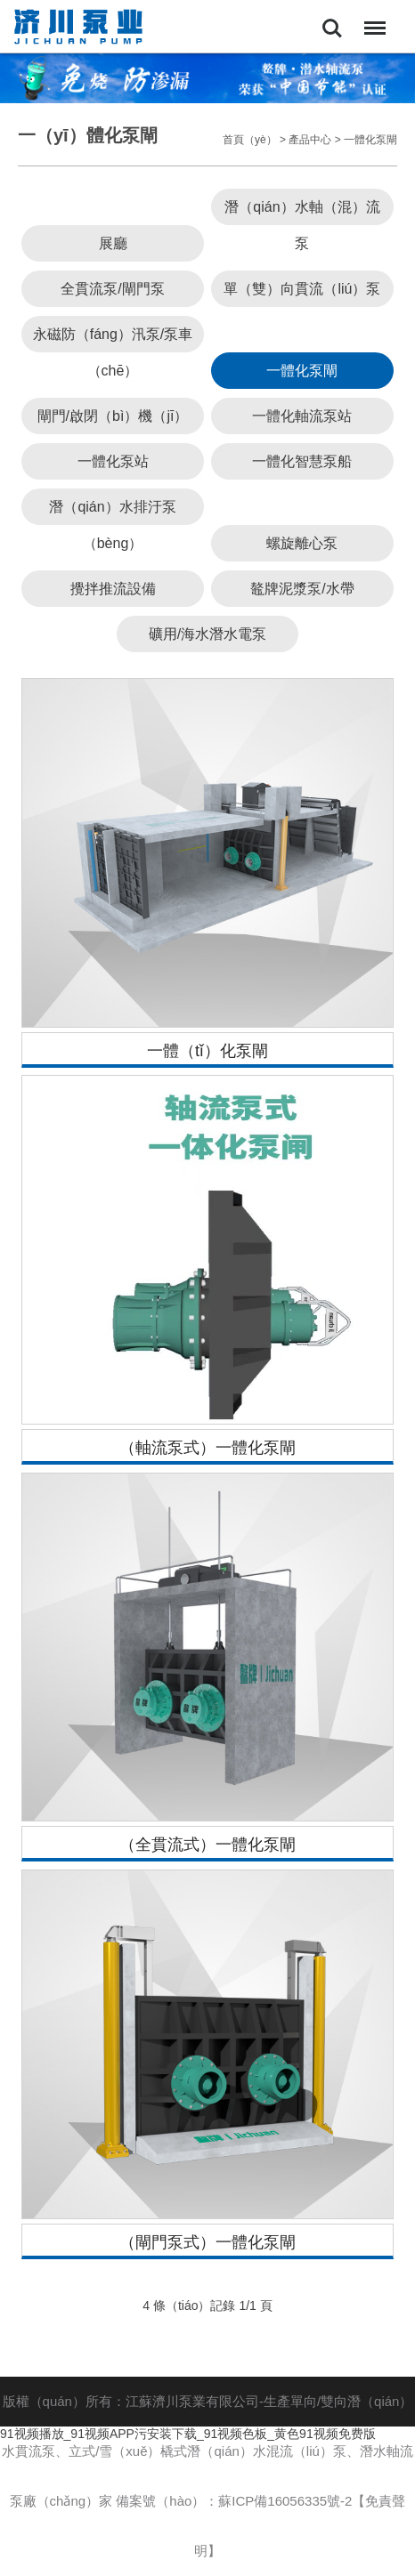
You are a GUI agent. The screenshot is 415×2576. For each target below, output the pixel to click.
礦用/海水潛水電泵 (207, 634)
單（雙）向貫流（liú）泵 (302, 288)
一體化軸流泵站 (302, 416)
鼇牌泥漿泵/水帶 (302, 588)
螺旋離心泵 (302, 543)
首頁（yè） (250, 139)
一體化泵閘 (370, 139)
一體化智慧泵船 (302, 461)
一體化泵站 (113, 461)
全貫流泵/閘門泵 (112, 288)
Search (332, 28)
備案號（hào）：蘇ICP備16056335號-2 (234, 2500)
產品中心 (310, 139)
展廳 (113, 243)
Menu (371, 19)
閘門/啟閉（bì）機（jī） (113, 416)
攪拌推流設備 (113, 588)
